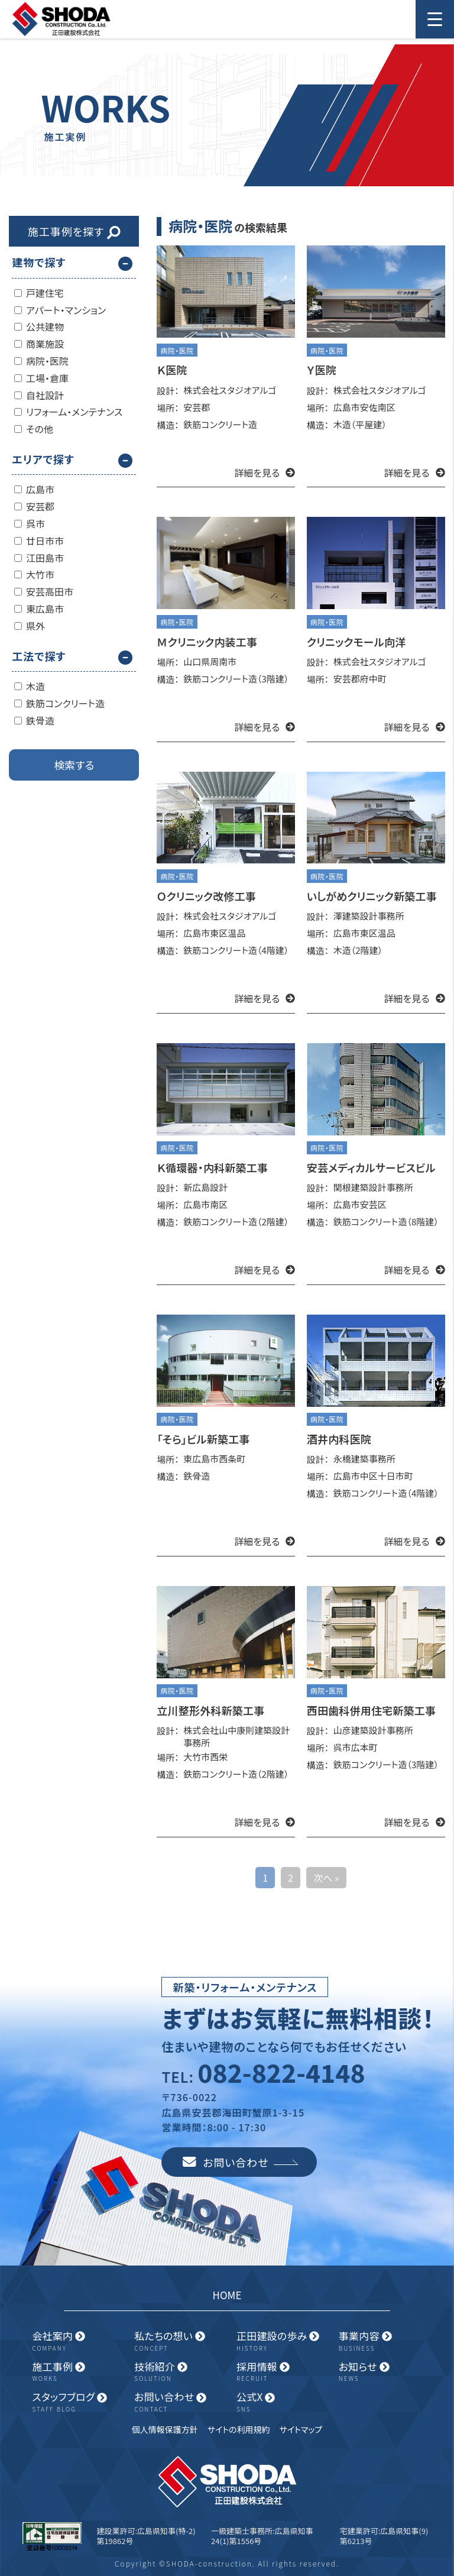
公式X (282, 2402)
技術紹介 (180, 2372)
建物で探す (39, 262)
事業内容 (385, 2341)
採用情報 (282, 2372)
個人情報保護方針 (165, 2429)
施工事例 (78, 2372)
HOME (227, 2294)
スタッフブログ (78, 2402)
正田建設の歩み (282, 2341)
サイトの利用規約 (238, 2429)
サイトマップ (301, 2429)
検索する (74, 764)
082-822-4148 (281, 2072)
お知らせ (385, 2372)
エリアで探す (43, 459)
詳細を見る (264, 472)
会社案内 (78, 2341)
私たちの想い (180, 2341)
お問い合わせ (241, 2162)
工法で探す (39, 656)
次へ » (326, 1877)
